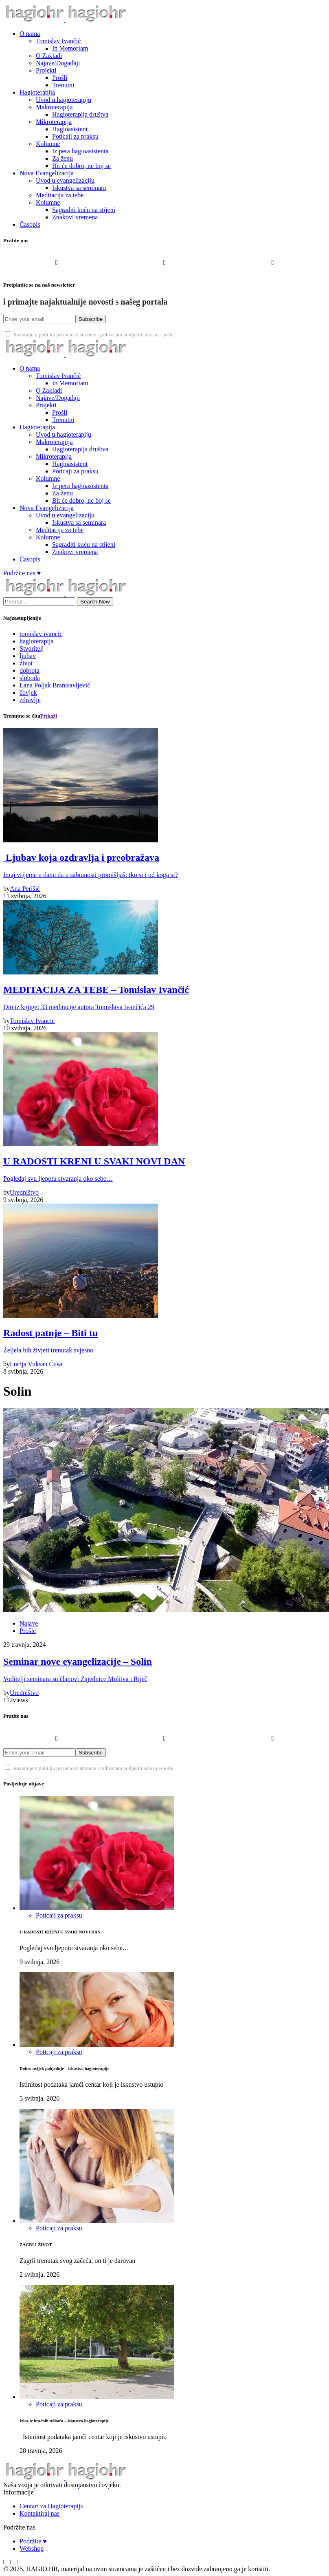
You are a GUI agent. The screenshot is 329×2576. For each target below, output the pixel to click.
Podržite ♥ (33, 2541)
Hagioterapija (37, 92)
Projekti (46, 70)
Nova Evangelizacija (47, 173)
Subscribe (91, 319)
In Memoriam (70, 48)
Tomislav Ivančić (58, 41)
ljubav (28, 655)
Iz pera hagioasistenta (80, 151)
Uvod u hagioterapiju (63, 99)
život (26, 663)
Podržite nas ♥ (22, 573)
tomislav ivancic (41, 633)
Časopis (30, 224)
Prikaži (48, 716)
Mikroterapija (54, 121)
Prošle (28, 1630)
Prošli (59, 77)
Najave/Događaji (58, 63)
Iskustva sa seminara (79, 187)
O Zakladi (49, 55)
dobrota (29, 670)
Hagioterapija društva (80, 114)
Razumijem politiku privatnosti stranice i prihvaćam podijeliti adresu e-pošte (89, 335)
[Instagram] (164, 269)
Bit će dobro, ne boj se (81, 165)
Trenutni (63, 85)
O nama (30, 33)
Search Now (95, 602)
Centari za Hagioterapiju (51, 2506)
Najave (29, 1623)
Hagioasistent (70, 129)
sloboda (30, 677)
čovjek (28, 692)
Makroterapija (54, 107)
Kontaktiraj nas (39, 2513)
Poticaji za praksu (75, 136)
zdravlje (30, 699)
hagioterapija (37, 641)
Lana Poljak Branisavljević (55, 685)
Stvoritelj (32, 648)
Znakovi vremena (75, 217)
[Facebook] (56, 269)
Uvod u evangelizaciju (65, 180)
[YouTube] (273, 269)
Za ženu (62, 158)
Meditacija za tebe (59, 195)
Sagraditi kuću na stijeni (83, 209)
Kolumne (48, 143)
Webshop (32, 2548)
